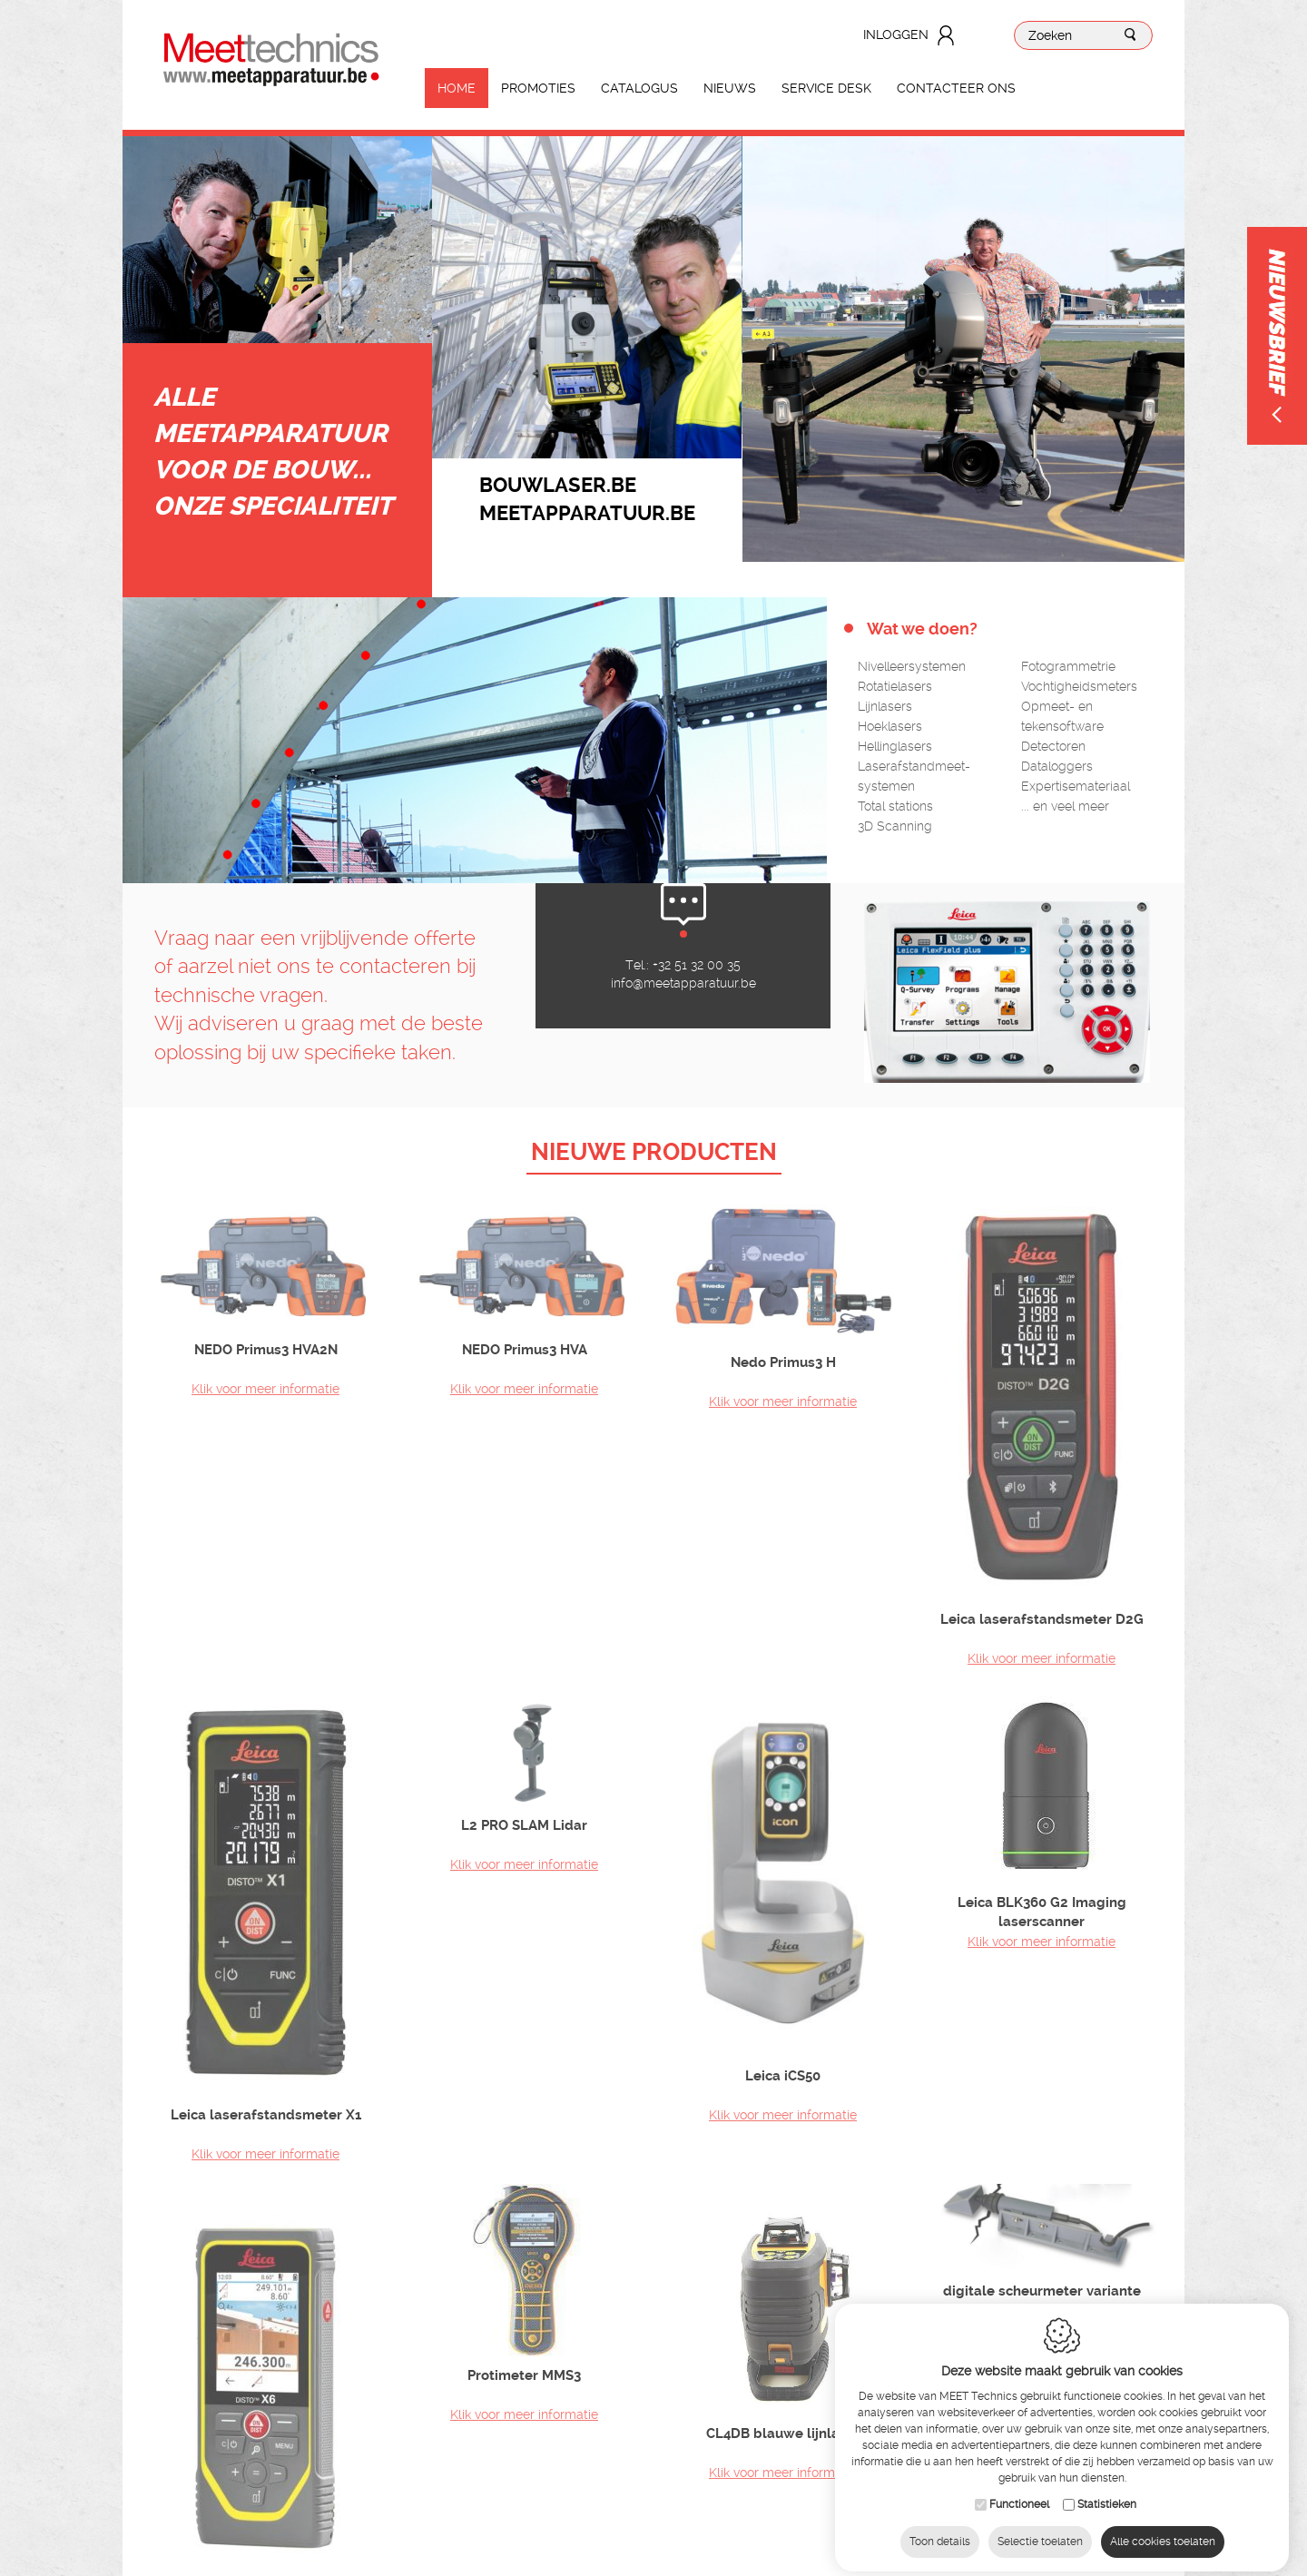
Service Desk (826, 88)
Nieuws (729, 88)
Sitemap (633, 2544)
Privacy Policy (789, 2544)
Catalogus (639, 88)
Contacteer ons (956, 88)
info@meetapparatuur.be (683, 1037)
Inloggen (896, 34)
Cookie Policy (704, 2544)
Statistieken (1106, 2490)
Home (456, 88)
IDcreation (540, 2544)
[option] (587, 297)
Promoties (538, 88)
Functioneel (1019, 2490)
